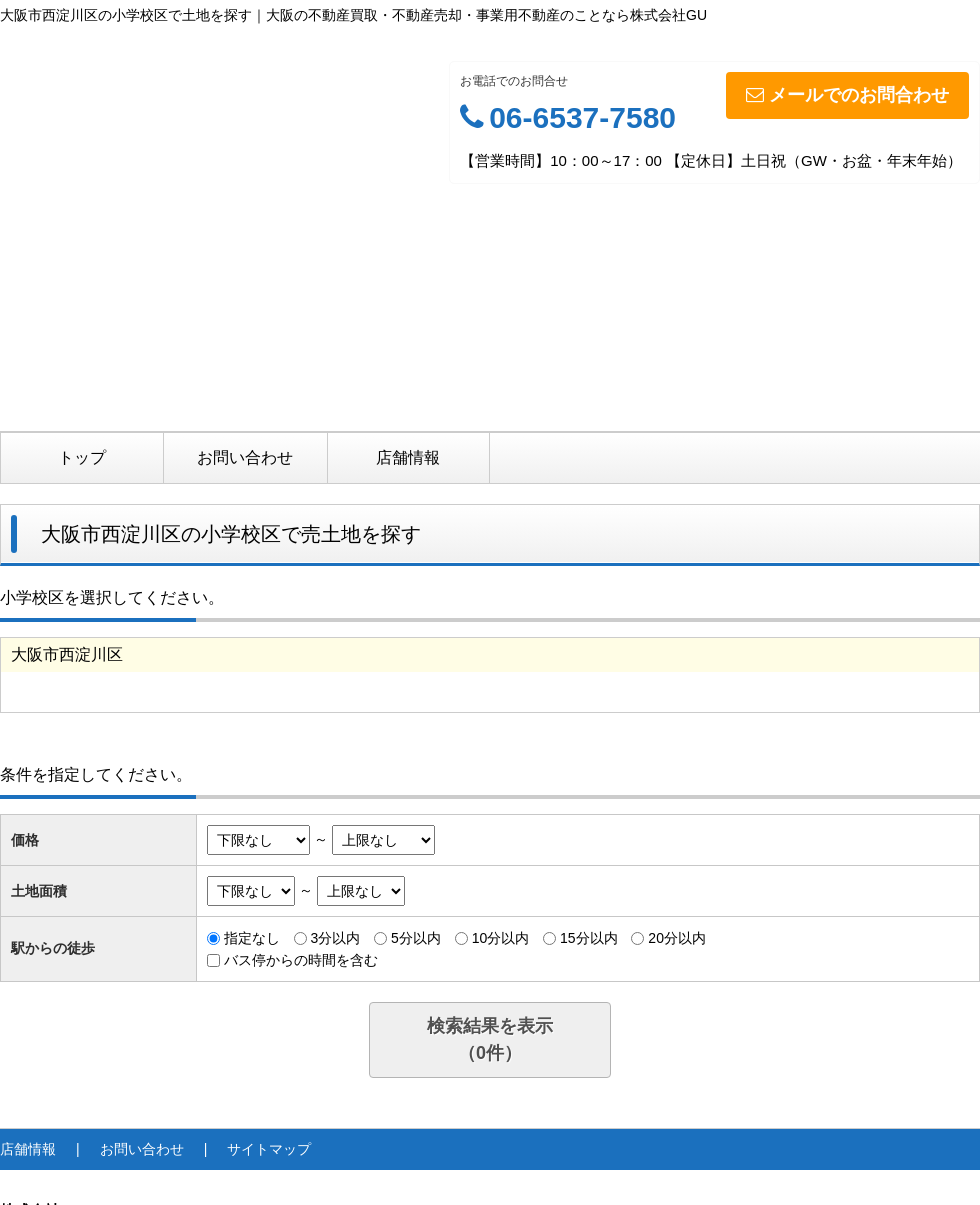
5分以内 (416, 938)
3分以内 (335, 938)
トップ (82, 457)
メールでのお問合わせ (847, 95)
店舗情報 (408, 457)
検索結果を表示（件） (490, 1039)
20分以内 (677, 938)
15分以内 (589, 938)
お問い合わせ (245, 457)
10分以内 (501, 938)
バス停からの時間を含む (301, 960)
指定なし (252, 938)
